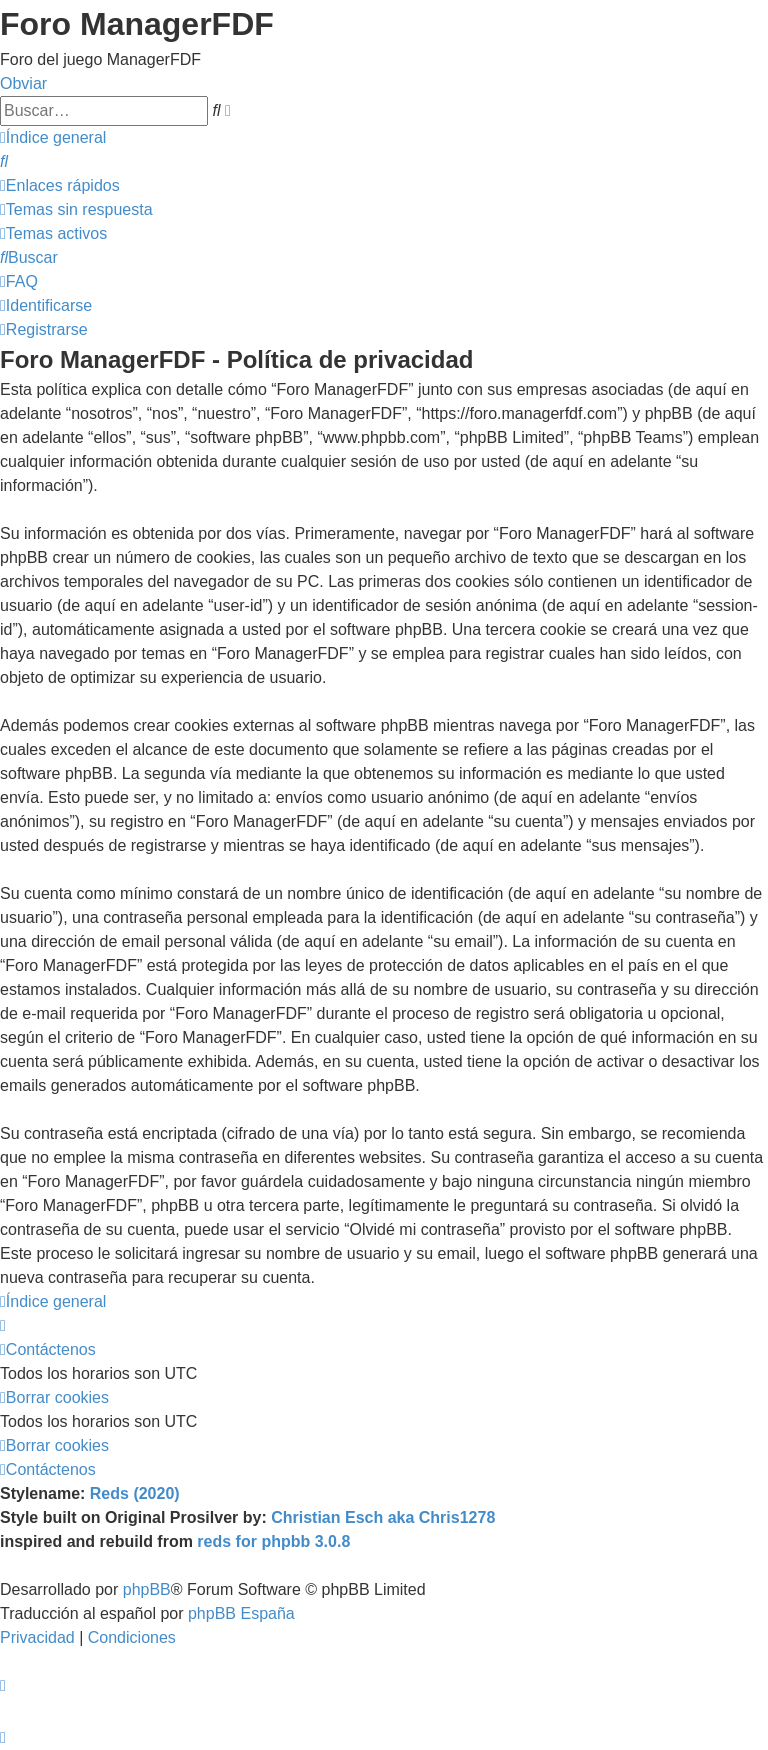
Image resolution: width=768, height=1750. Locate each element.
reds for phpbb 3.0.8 (273, 1541)
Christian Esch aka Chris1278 (383, 1517)
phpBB (147, 1589)
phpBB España (241, 1613)
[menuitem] (4, 161)
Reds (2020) (135, 1493)
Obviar (23, 83)
